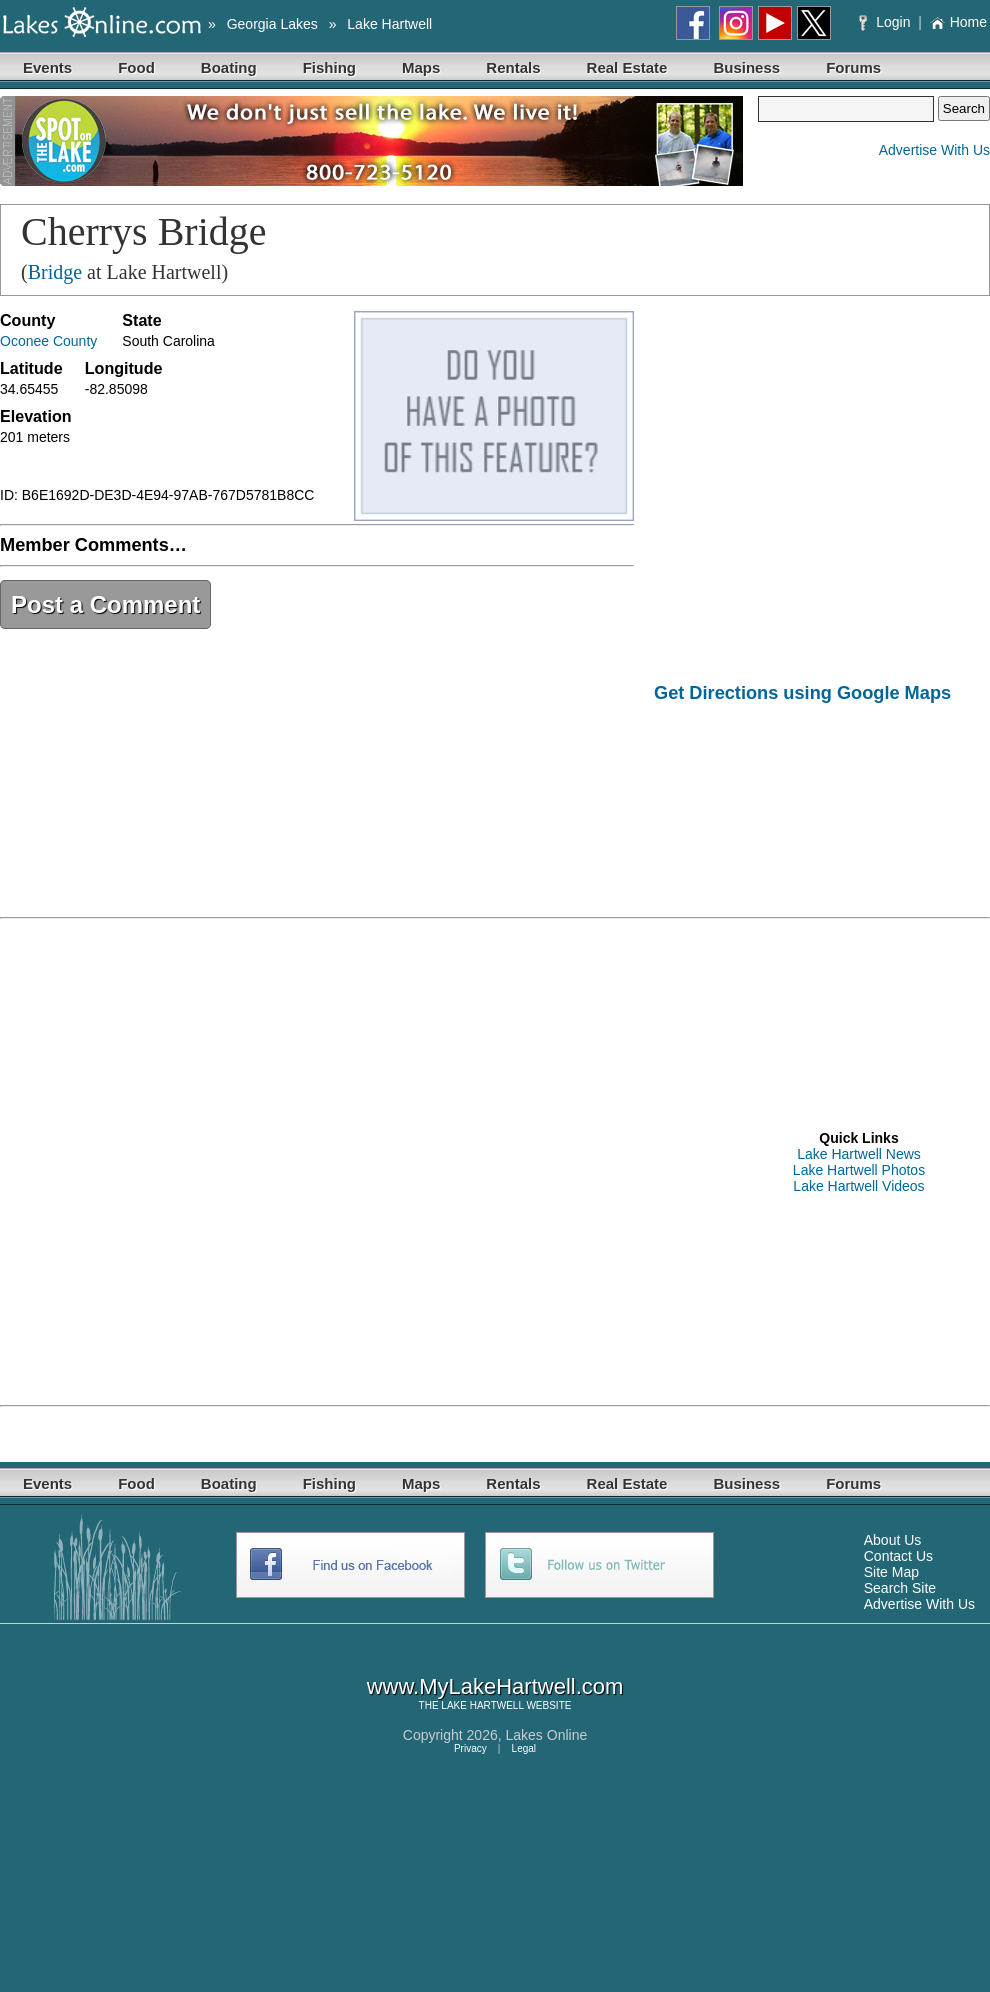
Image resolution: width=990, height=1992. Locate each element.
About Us (893, 1540)
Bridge (55, 272)
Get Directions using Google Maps (802, 693)
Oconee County (48, 341)
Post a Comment (105, 604)
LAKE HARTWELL (482, 1705)
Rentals (513, 67)
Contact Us (898, 1556)
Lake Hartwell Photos (859, 1170)
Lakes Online (547, 1735)
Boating (229, 67)
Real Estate (627, 67)
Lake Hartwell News (859, 1154)
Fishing (329, 67)
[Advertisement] (730, 794)
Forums (853, 67)
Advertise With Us (934, 150)
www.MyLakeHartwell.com (495, 1686)
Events (47, 67)
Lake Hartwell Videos (858, 1186)
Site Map (891, 1572)
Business (746, 67)
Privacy (470, 1748)
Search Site (900, 1588)
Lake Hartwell (389, 24)
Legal (524, 1748)
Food (136, 67)
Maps (421, 67)
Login (886, 22)
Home (958, 22)
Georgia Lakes (272, 24)
